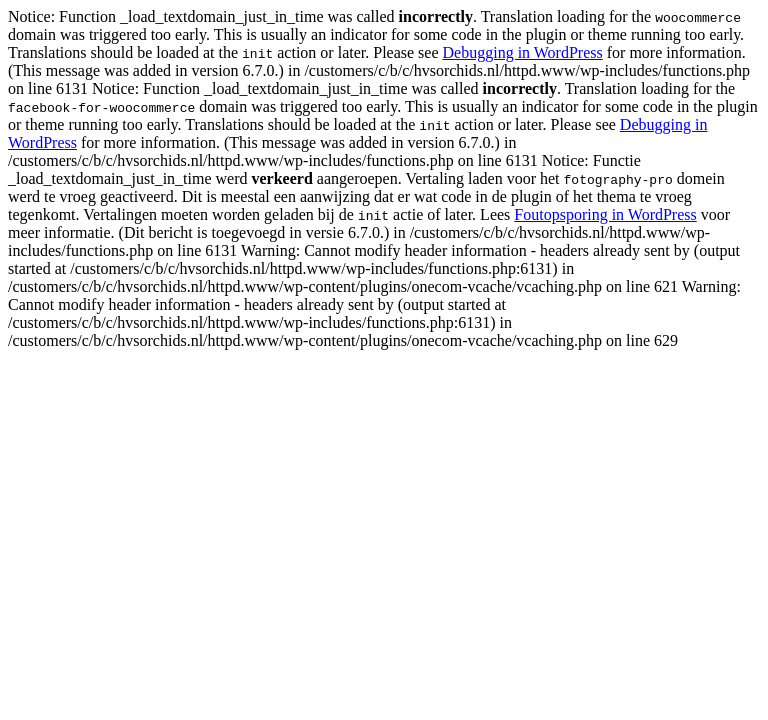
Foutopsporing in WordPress (605, 214)
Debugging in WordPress (523, 52)
